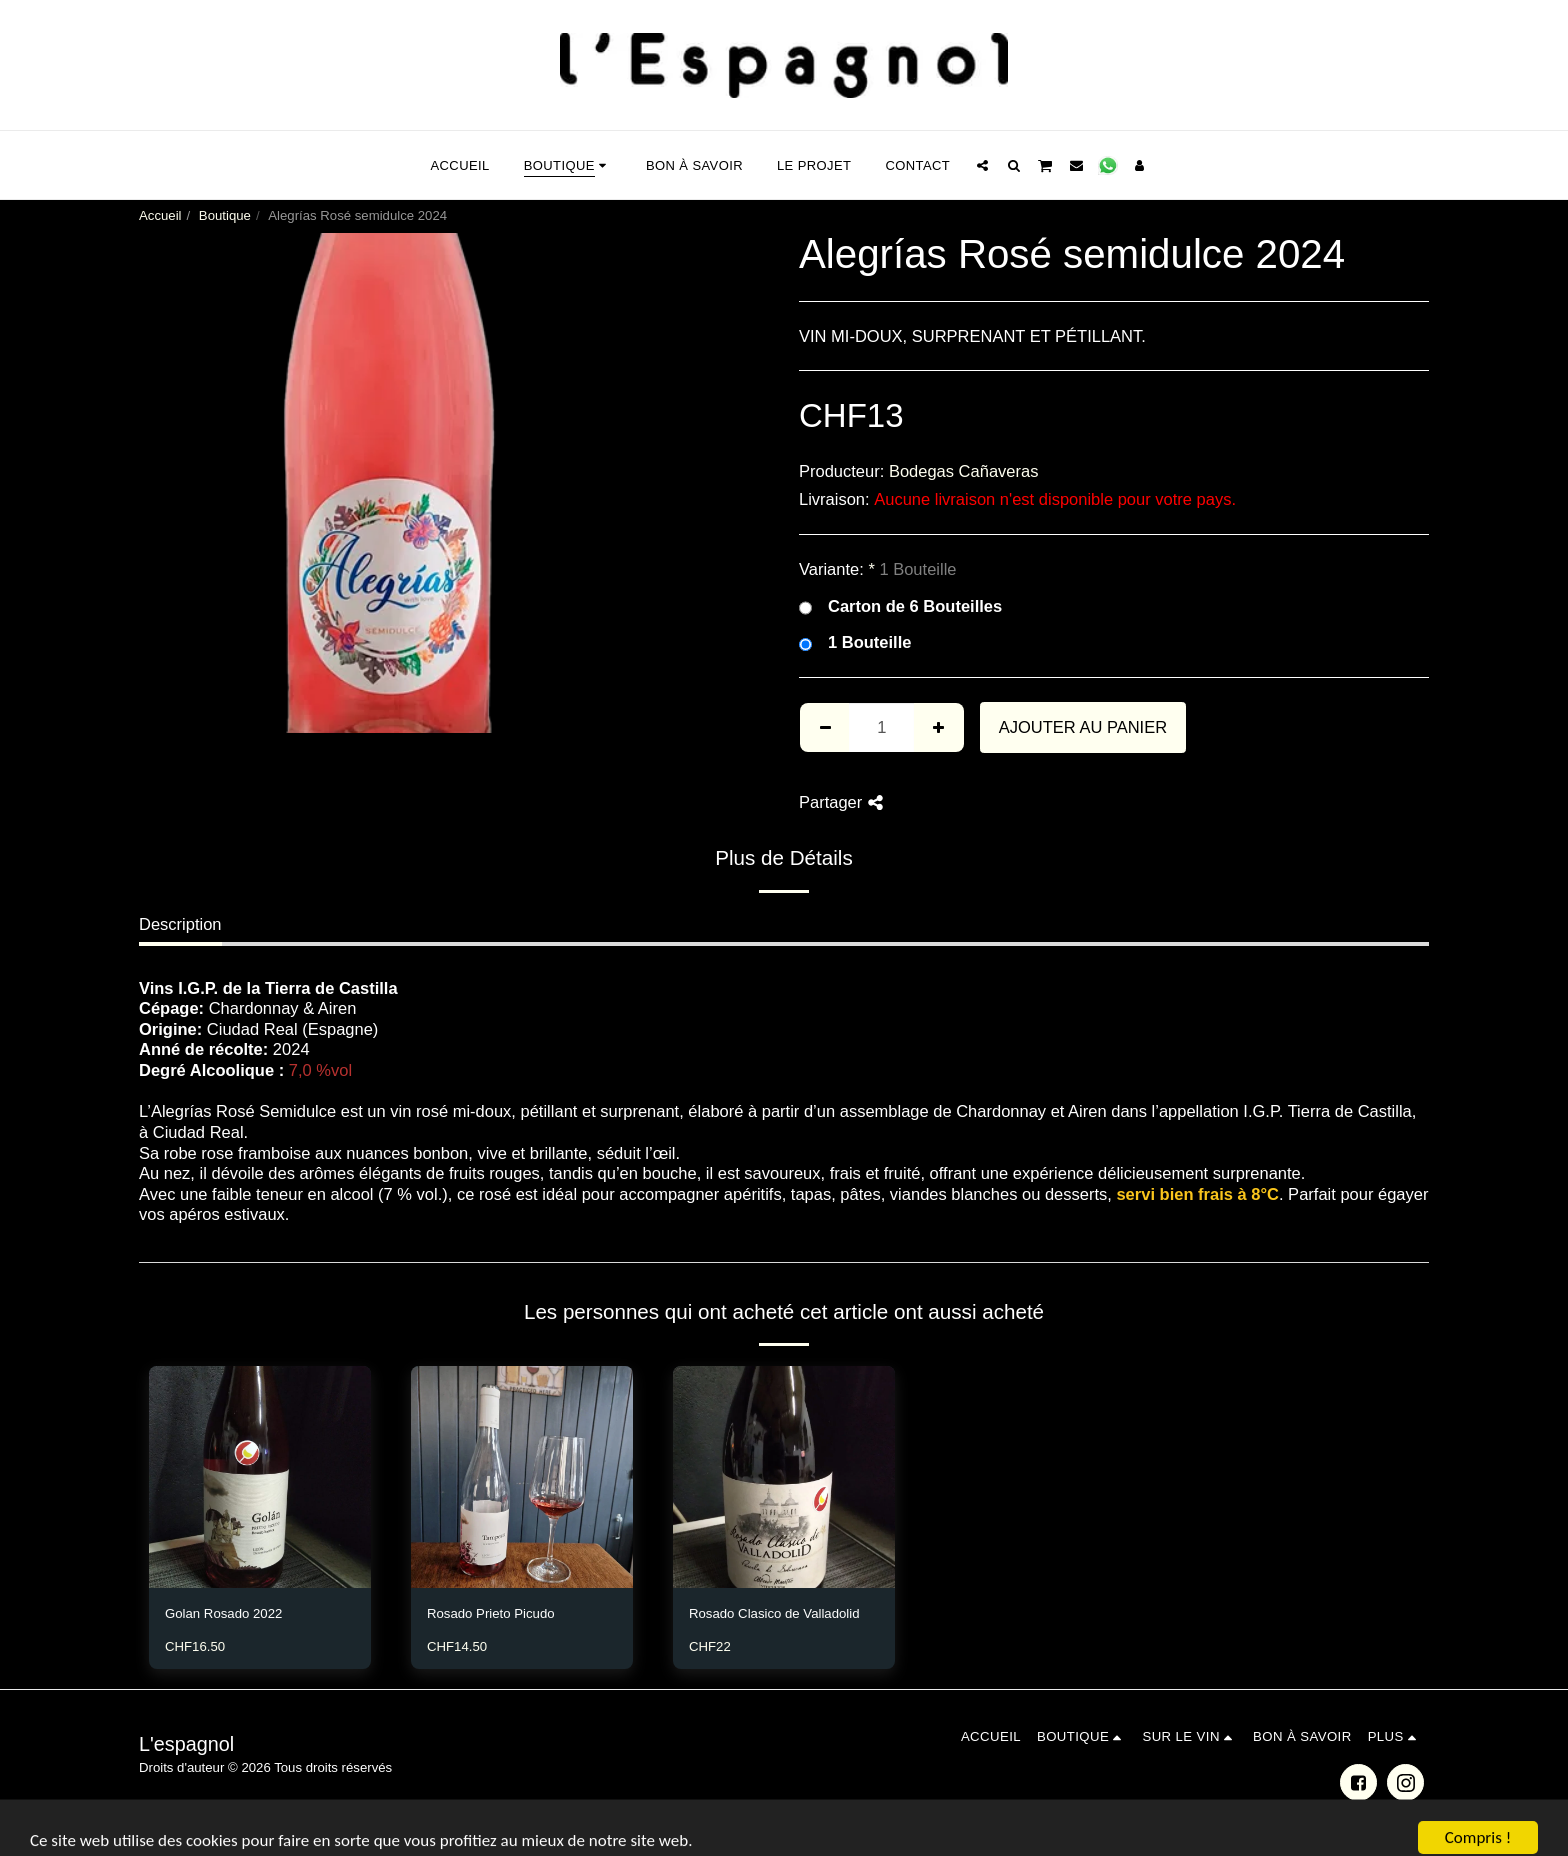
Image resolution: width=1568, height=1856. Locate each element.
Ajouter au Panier (1083, 727)
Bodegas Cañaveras (964, 471)
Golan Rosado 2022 (223, 1613)
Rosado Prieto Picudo (491, 1613)
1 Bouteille (855, 643)
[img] (260, 1477)
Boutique (225, 215)
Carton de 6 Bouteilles (900, 607)
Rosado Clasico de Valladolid (774, 1613)
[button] (982, 165)
